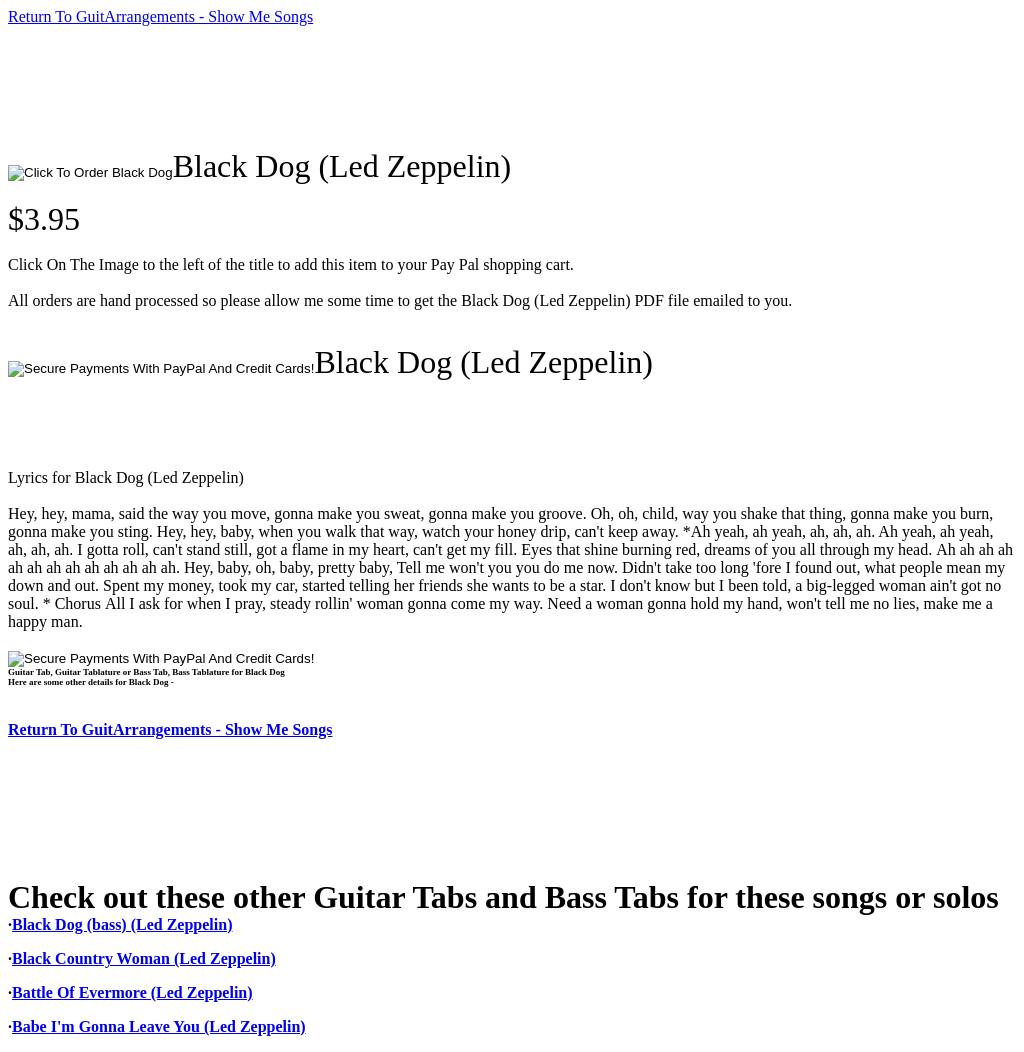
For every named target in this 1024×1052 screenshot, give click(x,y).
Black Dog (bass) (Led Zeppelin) (122, 924)
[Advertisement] (372, 87)
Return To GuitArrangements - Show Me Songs (160, 16)
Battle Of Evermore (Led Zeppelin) (132, 992)
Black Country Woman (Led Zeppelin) (144, 958)
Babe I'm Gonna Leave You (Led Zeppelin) (159, 1026)
